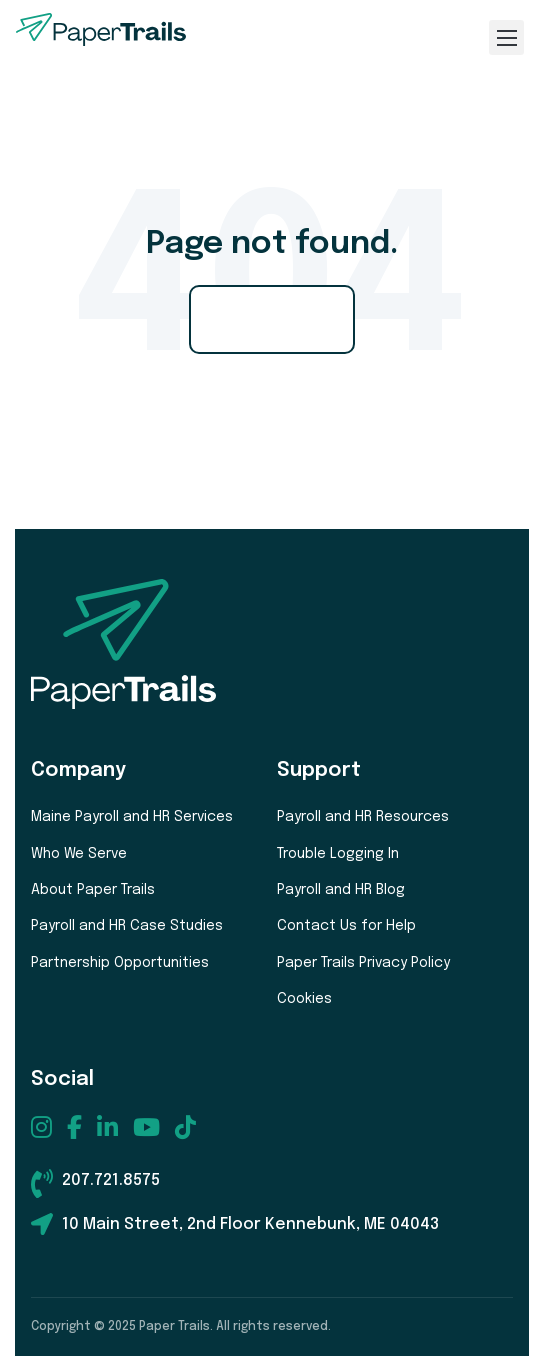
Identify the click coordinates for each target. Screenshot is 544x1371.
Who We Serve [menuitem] (79, 854)
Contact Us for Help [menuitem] (346, 926)
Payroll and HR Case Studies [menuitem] (127, 926)
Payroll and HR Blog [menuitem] (341, 890)
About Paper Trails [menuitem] (93, 890)
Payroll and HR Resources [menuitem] (363, 817)
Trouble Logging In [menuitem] (338, 854)
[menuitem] (41, 1127)
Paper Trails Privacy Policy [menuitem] (363, 963)
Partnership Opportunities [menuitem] (120, 963)
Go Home (272, 319)
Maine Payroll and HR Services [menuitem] (132, 817)
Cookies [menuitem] (304, 999)
